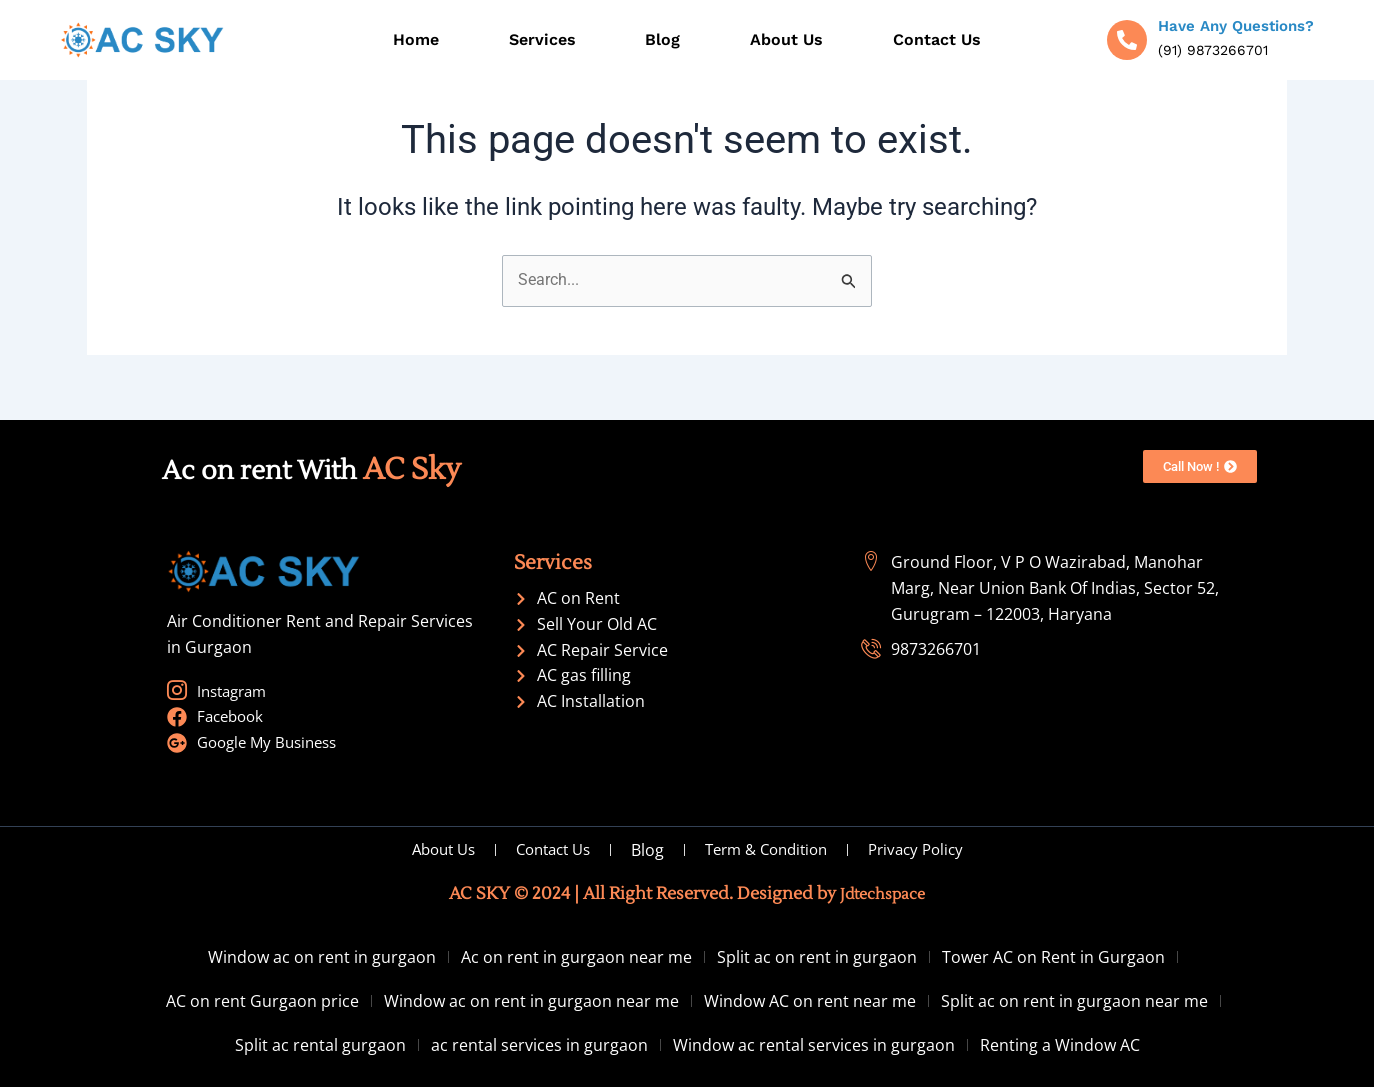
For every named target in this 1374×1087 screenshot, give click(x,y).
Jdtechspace (882, 894)
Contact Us (937, 39)
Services (542, 39)
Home (416, 39)
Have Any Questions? (1236, 26)
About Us (786, 39)
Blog (662, 39)
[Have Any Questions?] (1127, 40)
